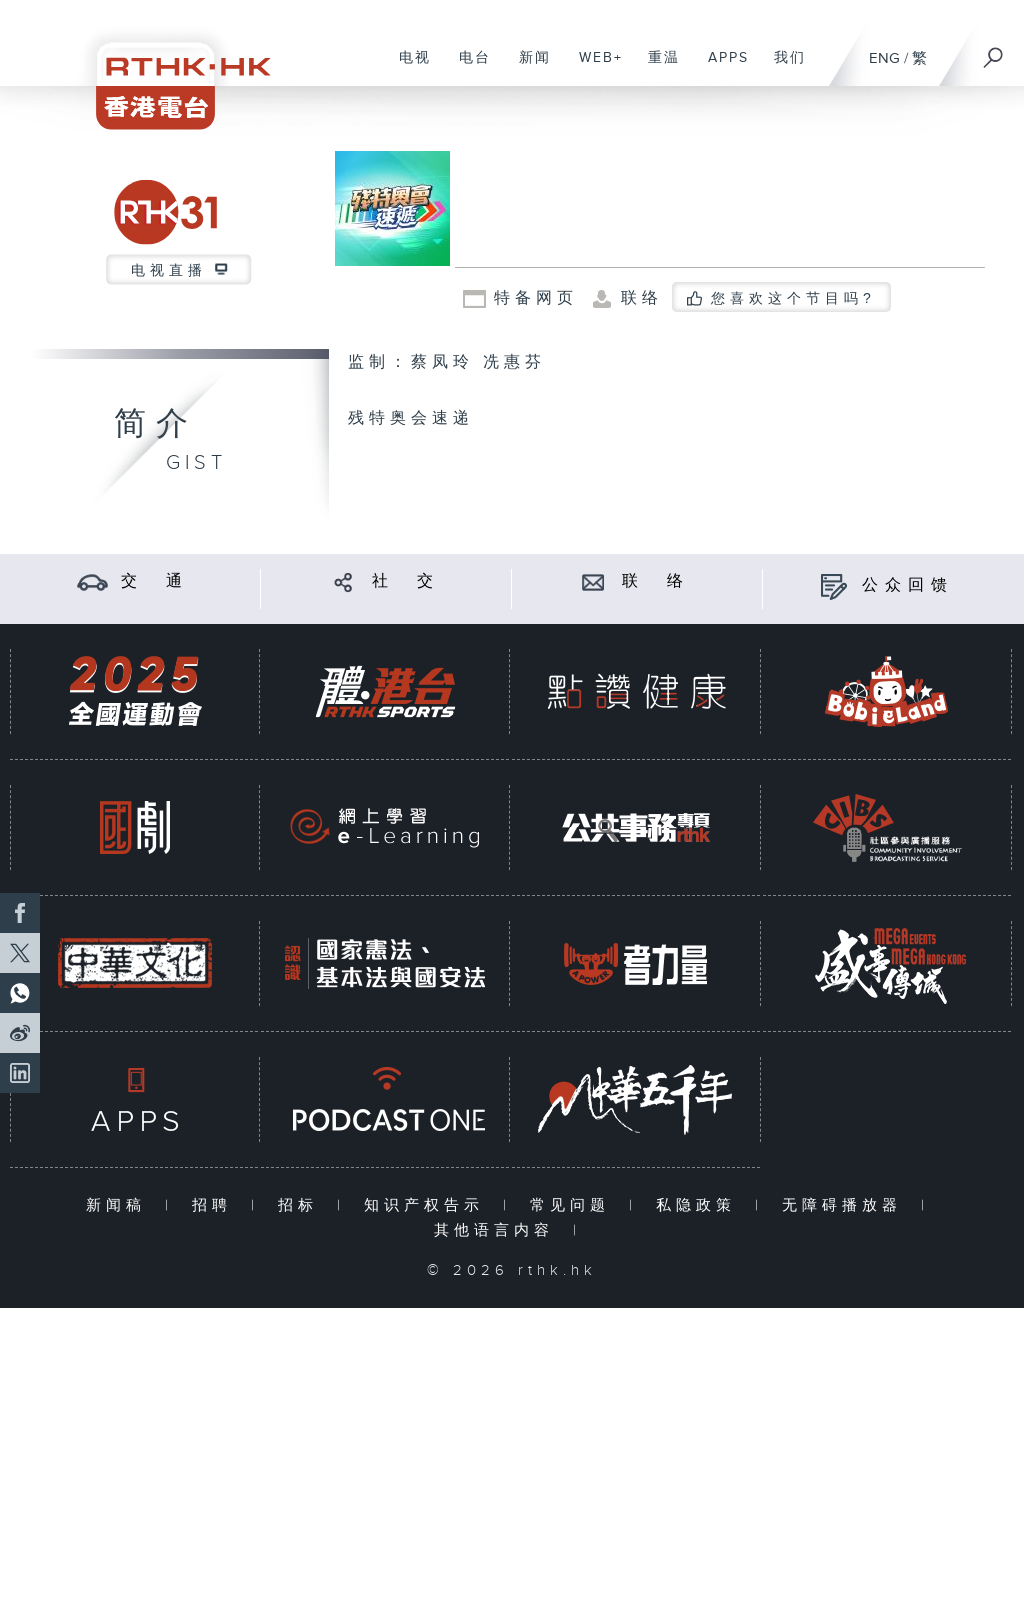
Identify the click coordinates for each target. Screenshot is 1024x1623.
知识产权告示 (428, 1205)
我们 (782, 68)
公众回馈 (908, 585)
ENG (884, 58)
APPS (721, 68)
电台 (467, 68)
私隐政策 (700, 1205)
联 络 (656, 581)
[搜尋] (994, 51)
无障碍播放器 (846, 1205)
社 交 (406, 581)
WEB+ (593, 68)
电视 (407, 68)
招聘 (216, 1205)
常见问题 (574, 1205)
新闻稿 (120, 1205)
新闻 (527, 68)
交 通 (155, 581)
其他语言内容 (498, 1230)
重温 (656, 68)
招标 (302, 1205)
